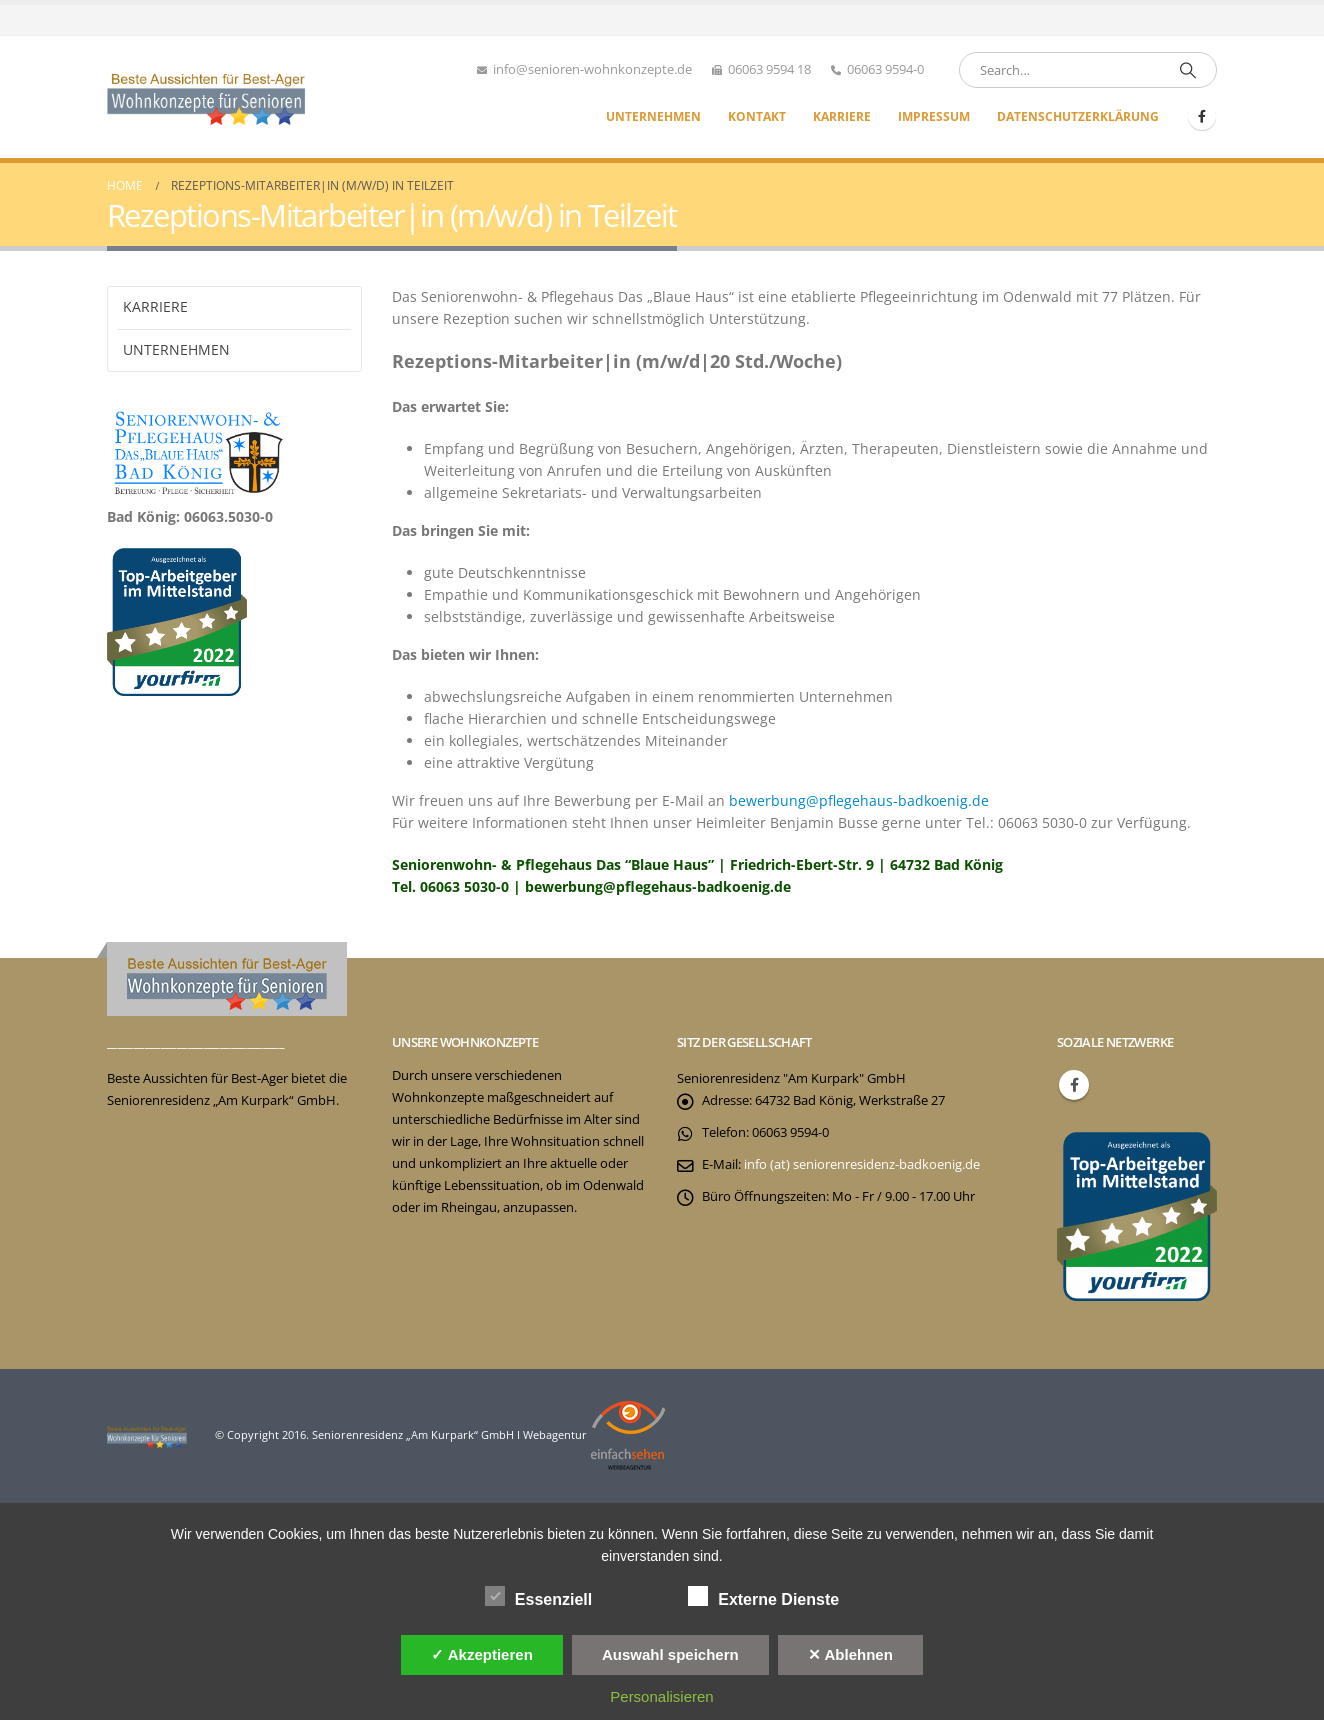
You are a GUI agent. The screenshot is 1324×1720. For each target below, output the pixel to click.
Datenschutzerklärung (1078, 116)
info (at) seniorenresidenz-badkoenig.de (862, 1164)
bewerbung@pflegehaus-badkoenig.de (859, 800)
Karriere (842, 116)
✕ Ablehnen (850, 1654)
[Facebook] (1202, 116)
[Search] (1188, 70)
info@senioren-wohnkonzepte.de (592, 69)
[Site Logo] (207, 97)
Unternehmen (653, 116)
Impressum (934, 116)
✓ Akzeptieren (482, 1654)
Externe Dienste (763, 1596)
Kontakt (757, 116)
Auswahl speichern (670, 1654)
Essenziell (538, 1596)
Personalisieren (661, 1696)
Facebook (1074, 1085)
